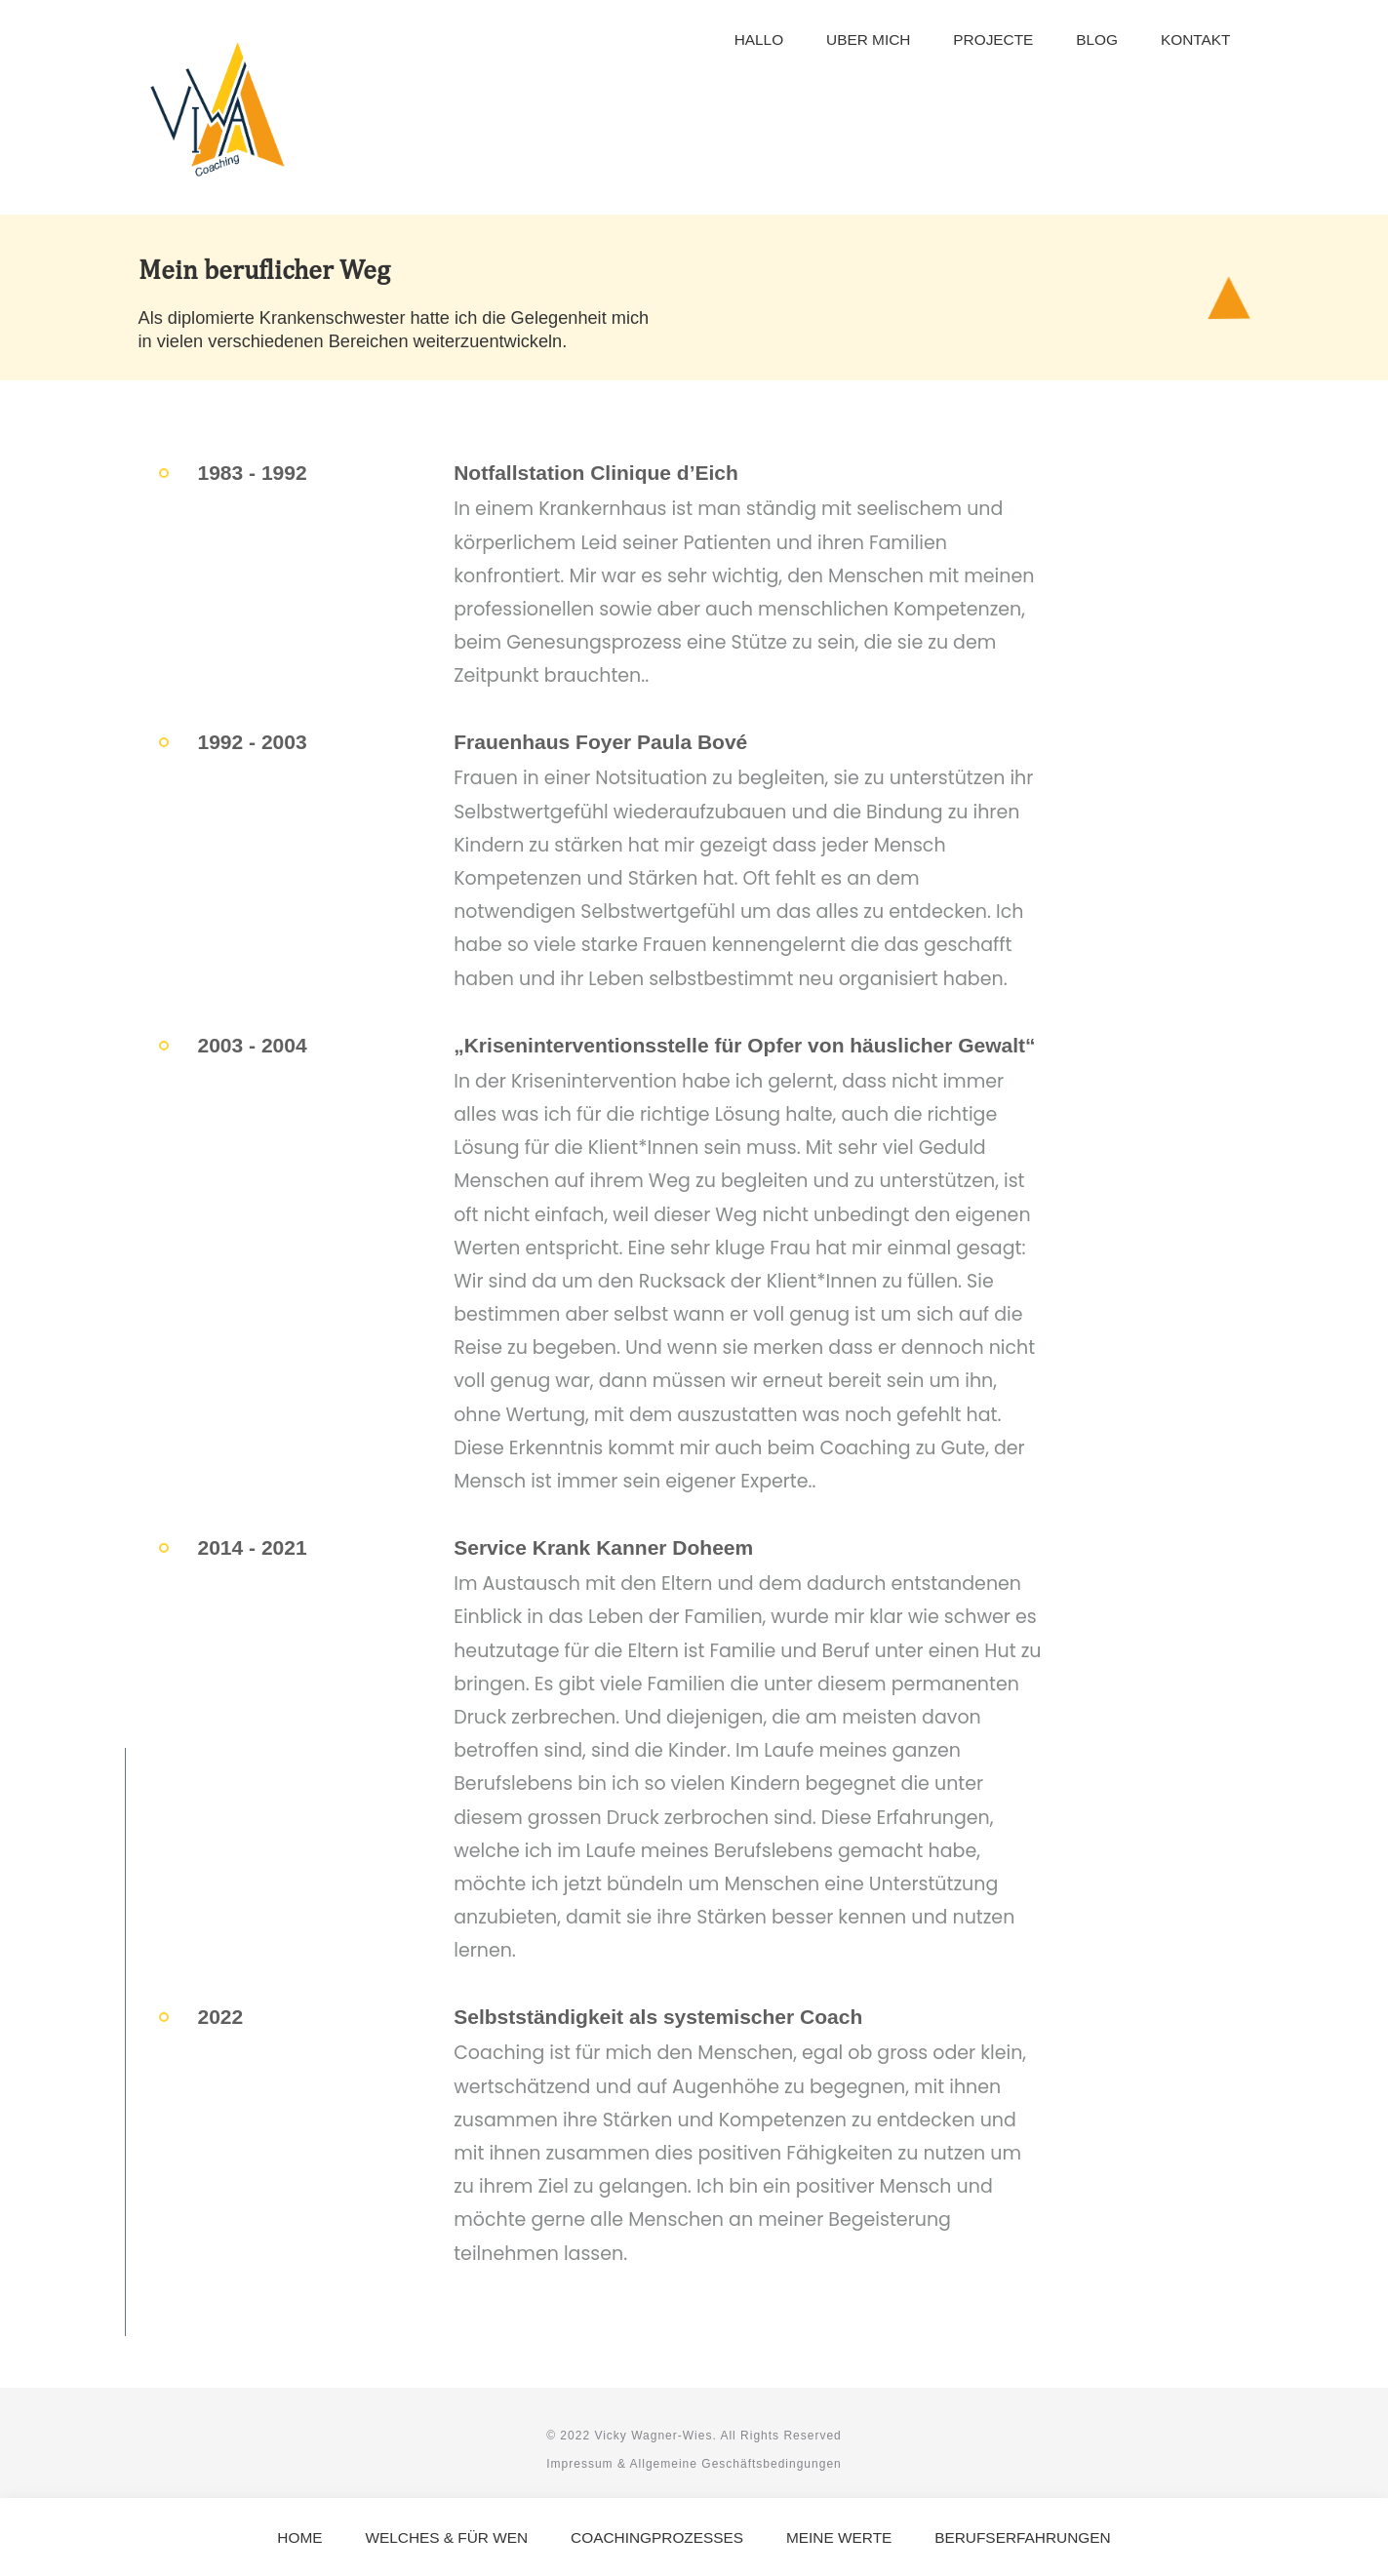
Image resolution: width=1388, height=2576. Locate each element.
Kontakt (1196, 39)
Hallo (758, 39)
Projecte (993, 39)
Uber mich (868, 39)
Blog (1097, 39)
